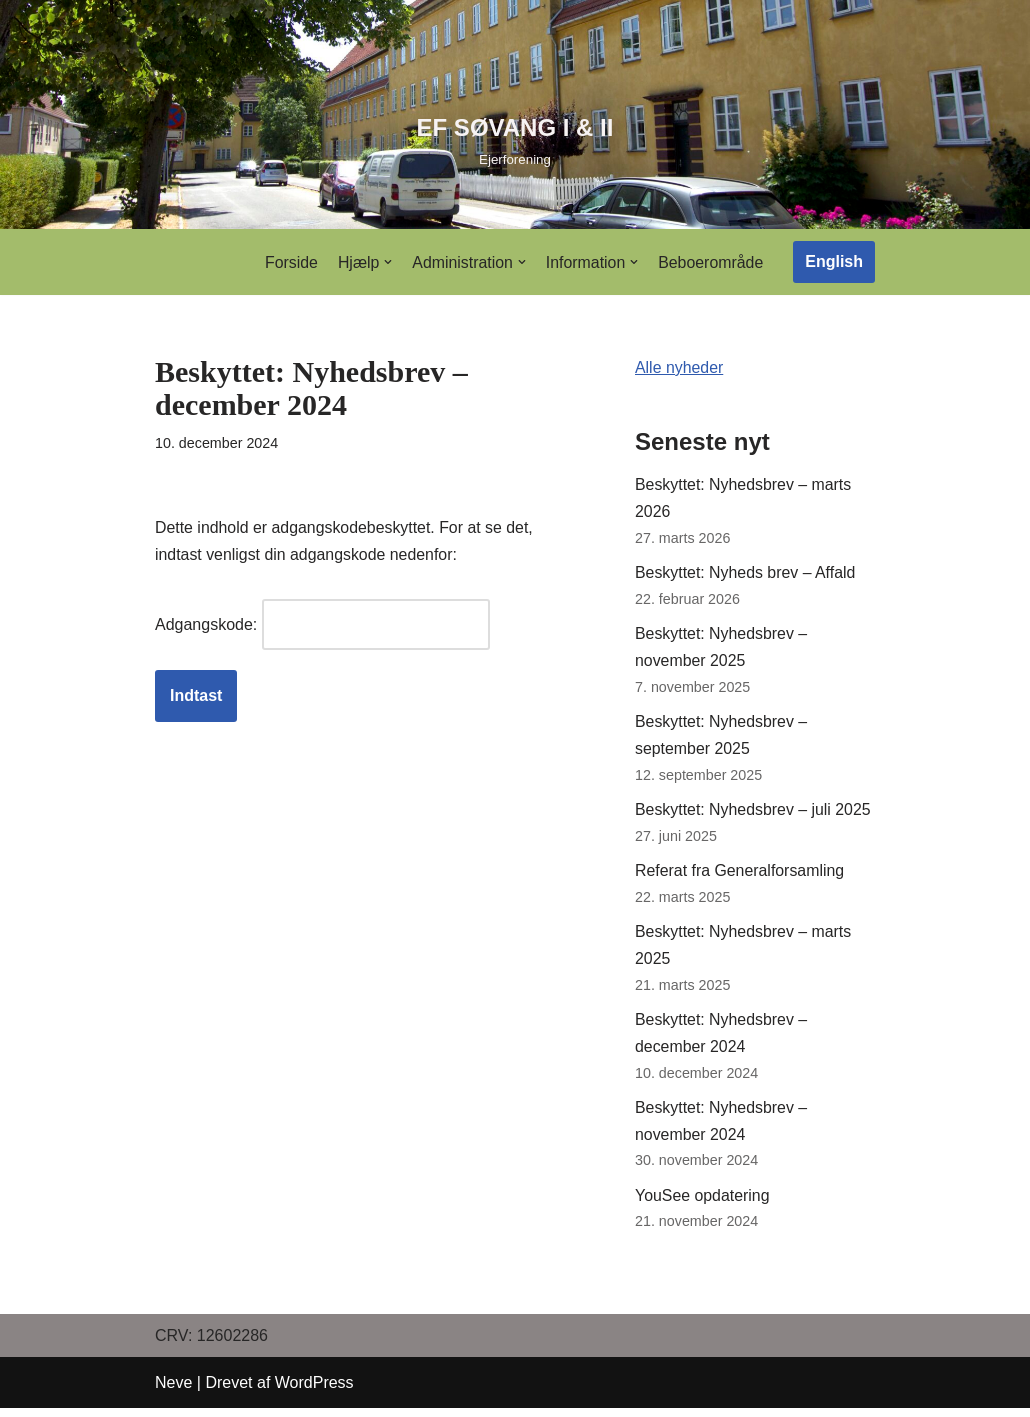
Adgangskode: (322, 625)
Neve (173, 1391)
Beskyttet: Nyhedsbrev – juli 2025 (753, 814)
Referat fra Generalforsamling (740, 876)
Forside (288, 261)
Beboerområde (710, 261)
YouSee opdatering (703, 1204)
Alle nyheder (679, 368)
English (834, 261)
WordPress (314, 1391)
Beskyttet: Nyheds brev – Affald (746, 575)
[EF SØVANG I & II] (515, 139)
